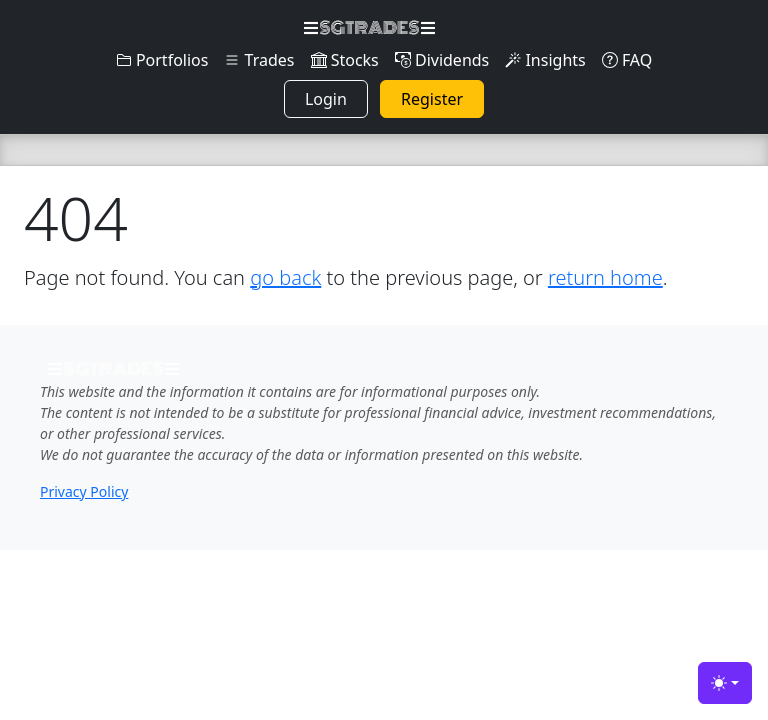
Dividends (442, 60)
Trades (259, 60)
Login (326, 99)
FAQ (627, 60)
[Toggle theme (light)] (725, 683)
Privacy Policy (84, 491)
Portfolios (162, 60)
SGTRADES (369, 28)
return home (605, 277)
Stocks (345, 60)
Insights (545, 60)
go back (285, 277)
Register (432, 99)
